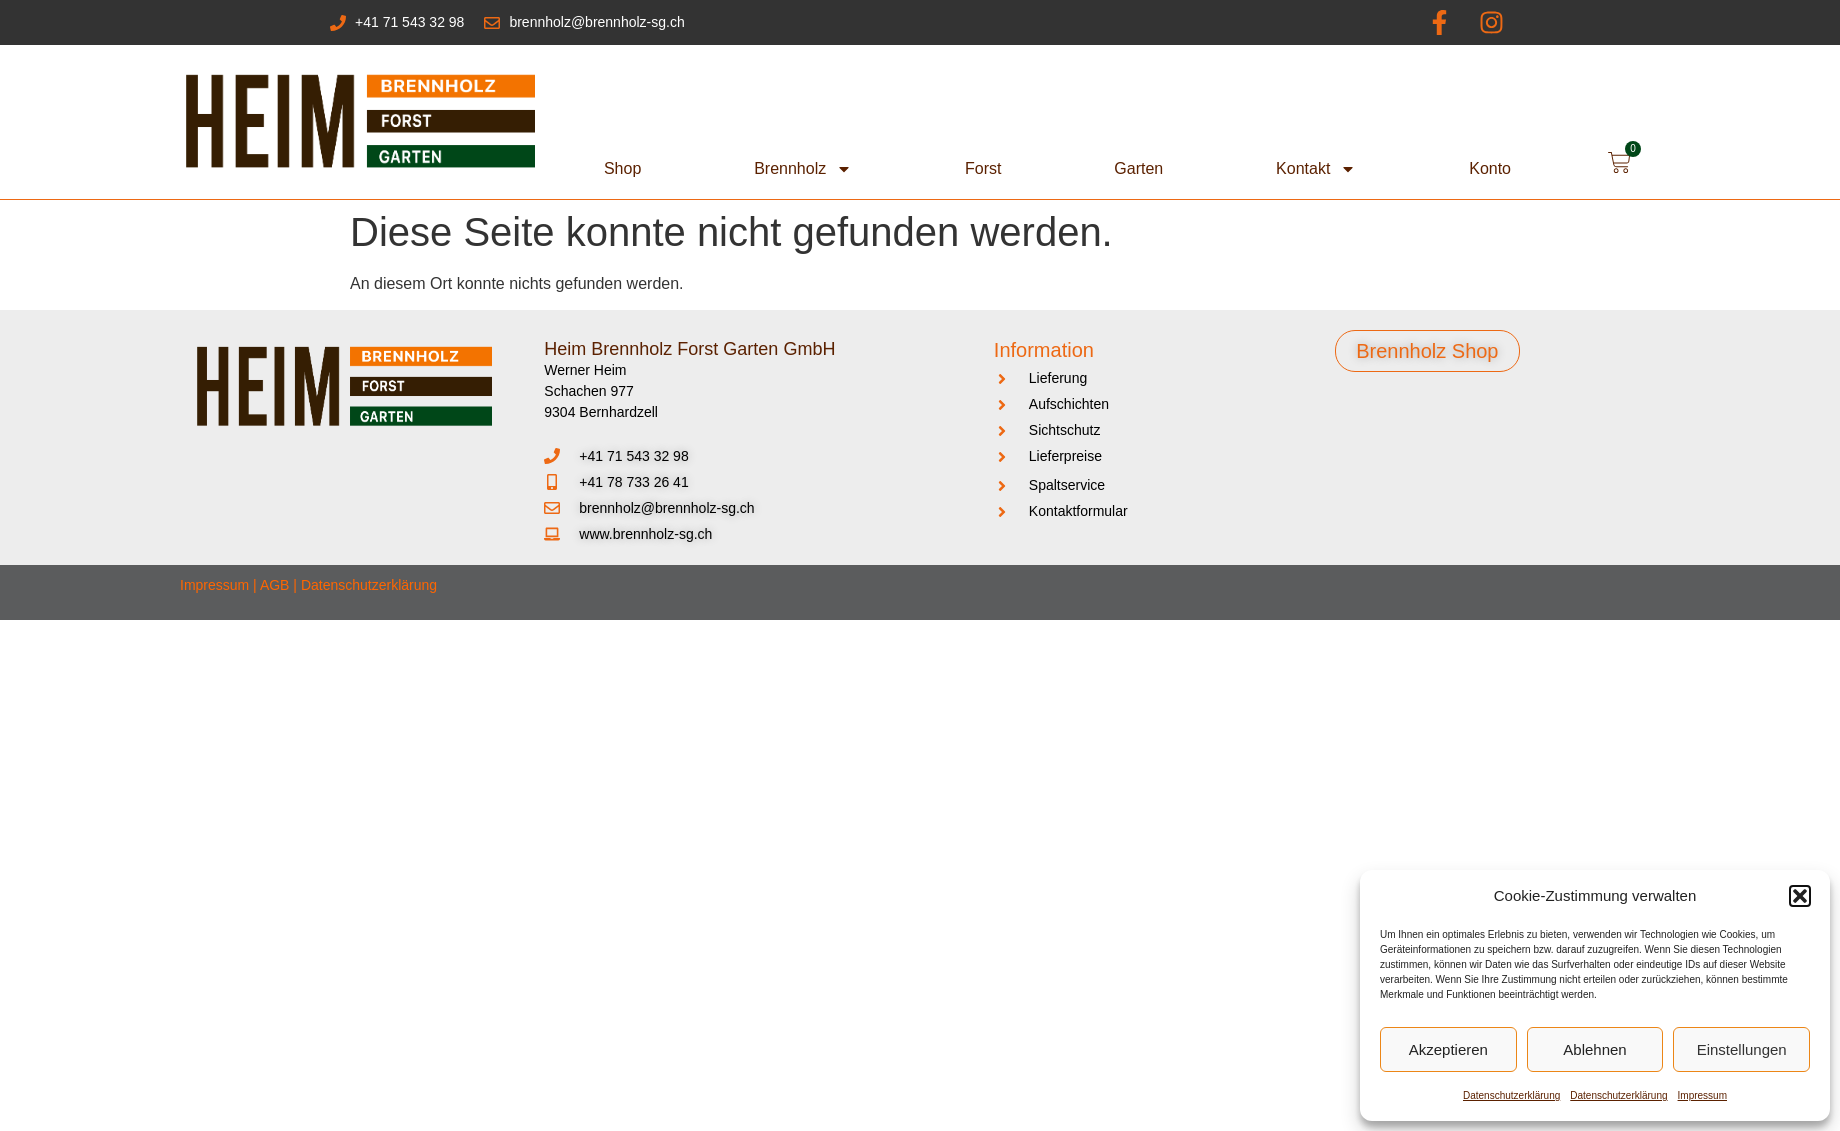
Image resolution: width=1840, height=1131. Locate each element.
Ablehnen (1594, 1049)
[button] (1800, 896)
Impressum (1702, 1095)
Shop (622, 168)
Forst (983, 168)
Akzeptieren (1448, 1049)
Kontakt (1316, 169)
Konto (1490, 168)
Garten (1138, 168)
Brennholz (803, 169)
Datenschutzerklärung (1511, 1095)
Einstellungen (1742, 1049)
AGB (275, 585)
